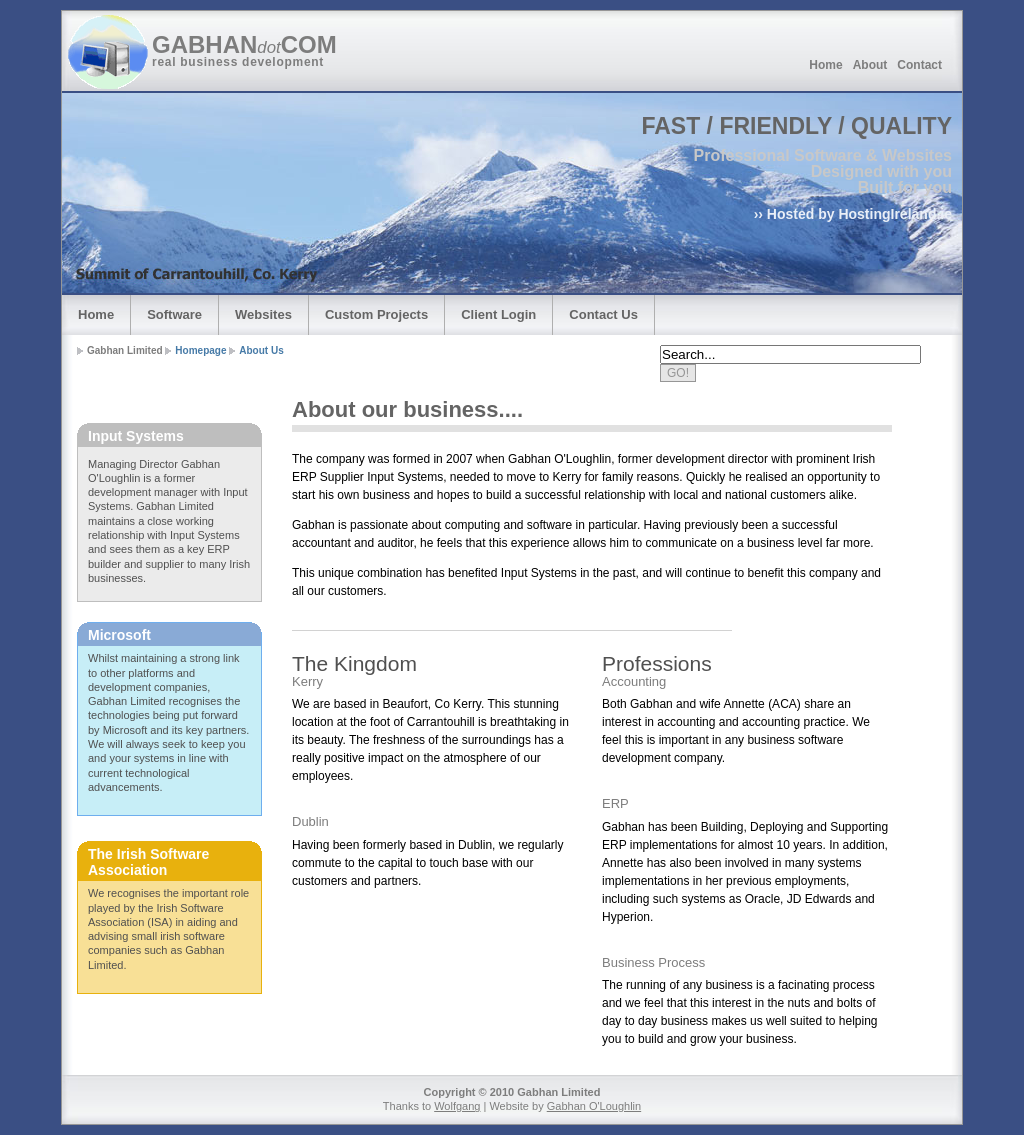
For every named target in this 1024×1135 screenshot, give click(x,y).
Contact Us (603, 314)
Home (825, 65)
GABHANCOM (246, 44)
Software (174, 314)
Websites (263, 314)
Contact (919, 65)
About (870, 65)
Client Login (498, 314)
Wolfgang (457, 1106)
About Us (261, 350)
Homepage (200, 350)
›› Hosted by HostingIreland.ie (853, 214)
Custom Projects (376, 314)
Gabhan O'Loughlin (594, 1106)
